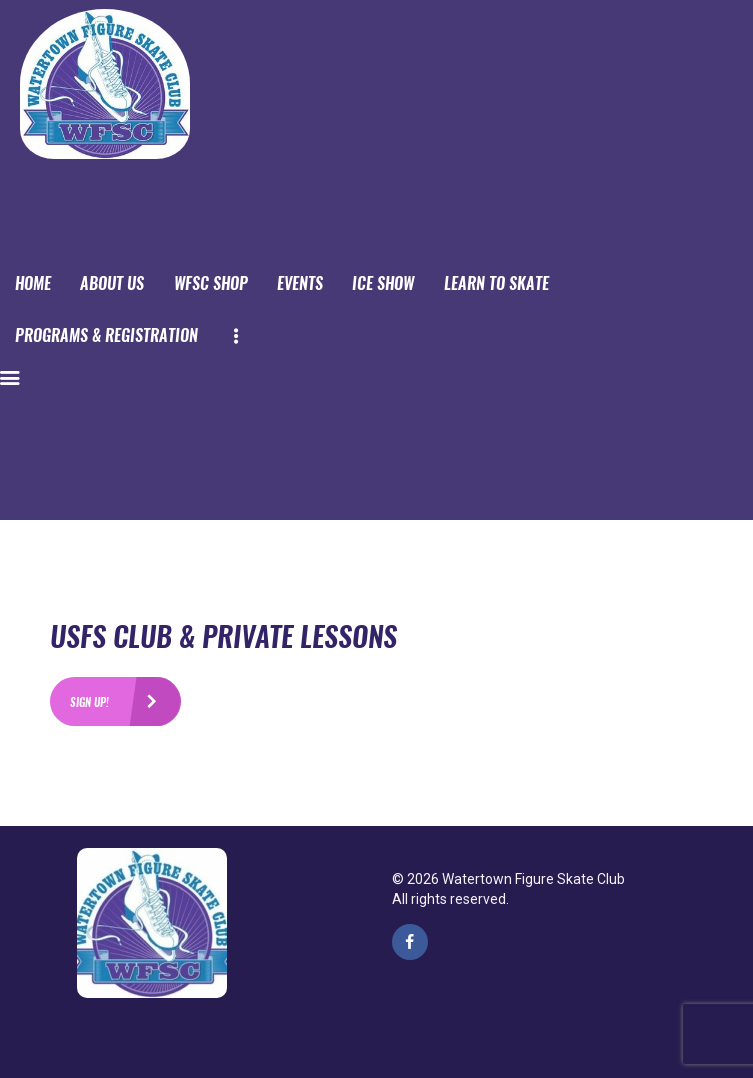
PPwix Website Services (216, 1005)
